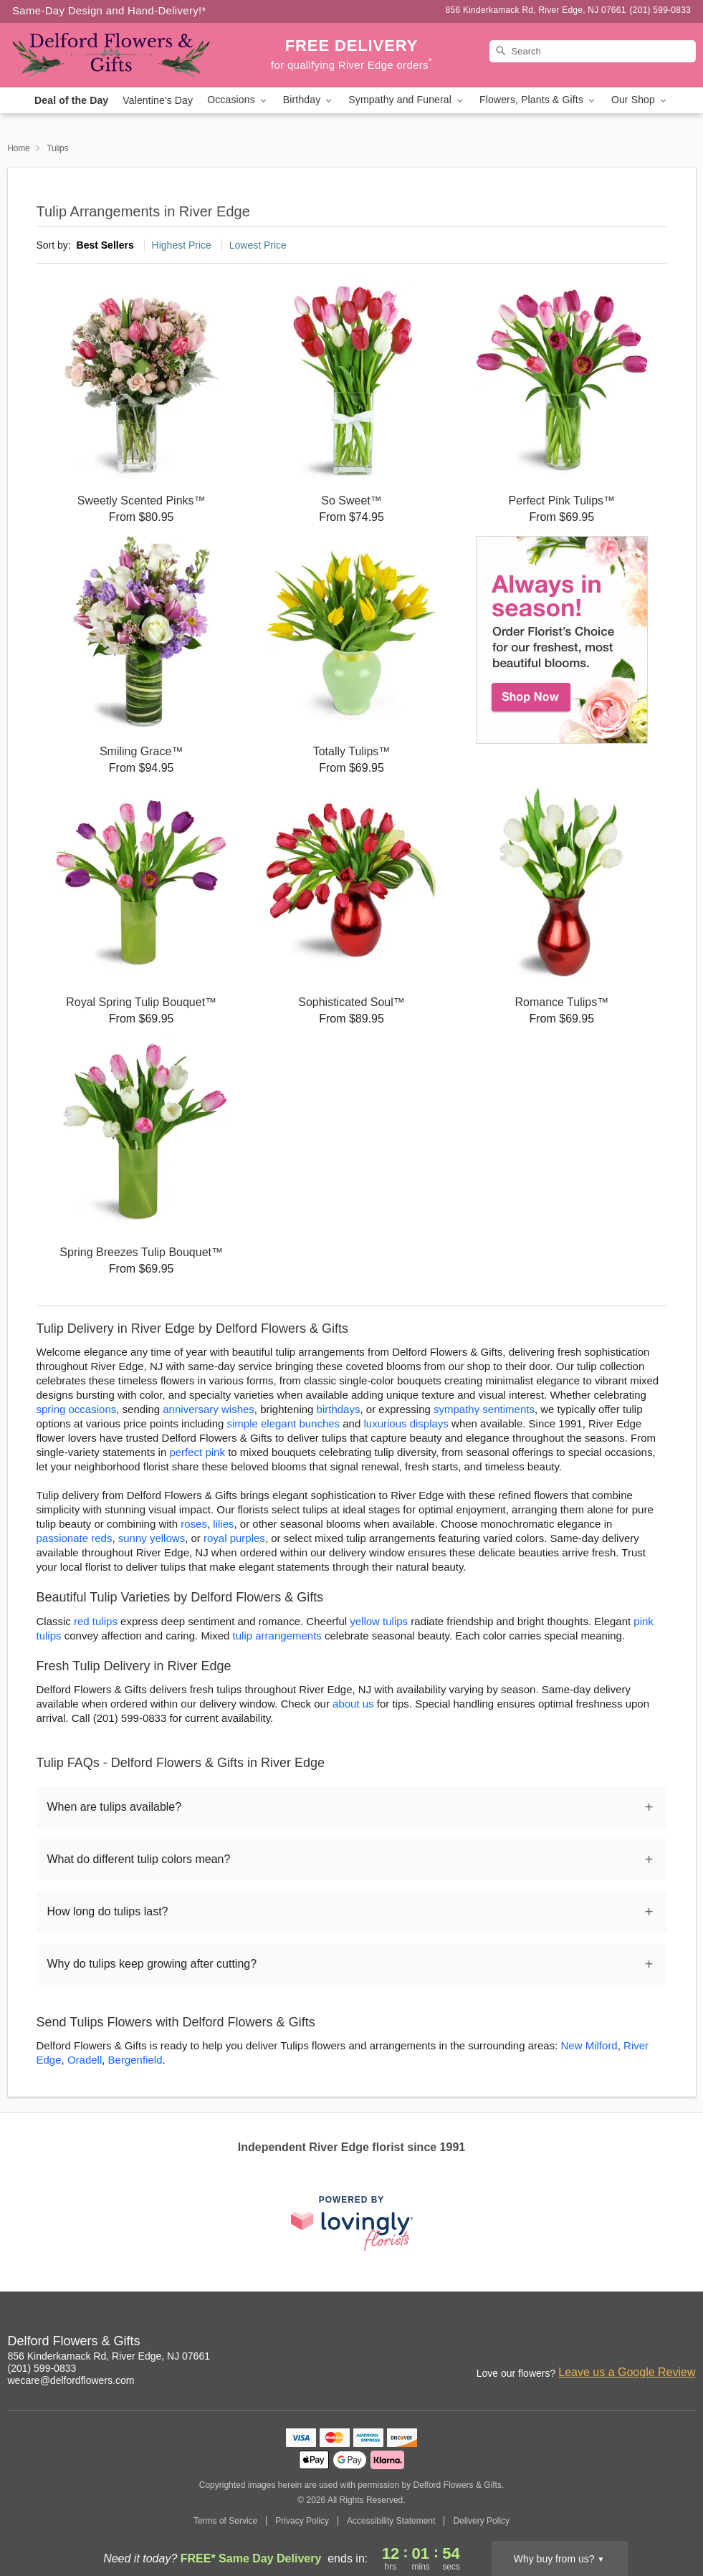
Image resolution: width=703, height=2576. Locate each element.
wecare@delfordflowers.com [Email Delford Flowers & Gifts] (71, 2380)
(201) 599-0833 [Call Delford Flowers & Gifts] (42, 2368)
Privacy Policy (302, 2521)
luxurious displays (405, 1423)
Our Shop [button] (640, 100)
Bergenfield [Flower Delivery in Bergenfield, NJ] (135, 2060)
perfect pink (197, 1452)
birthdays (338, 1409)
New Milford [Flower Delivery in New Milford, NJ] (589, 2045)
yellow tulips (379, 1621)
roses (194, 1524)
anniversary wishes (208, 1409)
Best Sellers (105, 245)
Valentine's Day (158, 100)
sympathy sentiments (484, 1409)
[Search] (592, 51)
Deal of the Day (71, 100)
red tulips (96, 1621)
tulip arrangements (277, 1635)
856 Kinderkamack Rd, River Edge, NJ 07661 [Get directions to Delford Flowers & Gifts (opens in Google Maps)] (109, 2356)
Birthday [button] (309, 100)
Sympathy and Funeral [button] (406, 100)
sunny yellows (151, 1538)
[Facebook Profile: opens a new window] (654, 2343)
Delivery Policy (481, 2521)
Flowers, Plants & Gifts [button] (538, 100)
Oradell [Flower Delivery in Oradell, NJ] (84, 2060)
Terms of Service (225, 2521)
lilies (223, 1524)
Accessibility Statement (391, 2521)
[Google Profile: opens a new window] (686, 2343)
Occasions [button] (238, 100)
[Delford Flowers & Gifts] (111, 55)
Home (19, 148)
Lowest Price (258, 245)
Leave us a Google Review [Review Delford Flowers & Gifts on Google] (626, 2372)
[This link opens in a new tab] (352, 2223)
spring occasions (77, 1409)
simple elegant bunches (283, 1423)
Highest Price (181, 245)
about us (355, 1704)
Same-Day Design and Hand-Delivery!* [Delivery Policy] (109, 10)
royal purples (234, 1538)
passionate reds (75, 1538)
